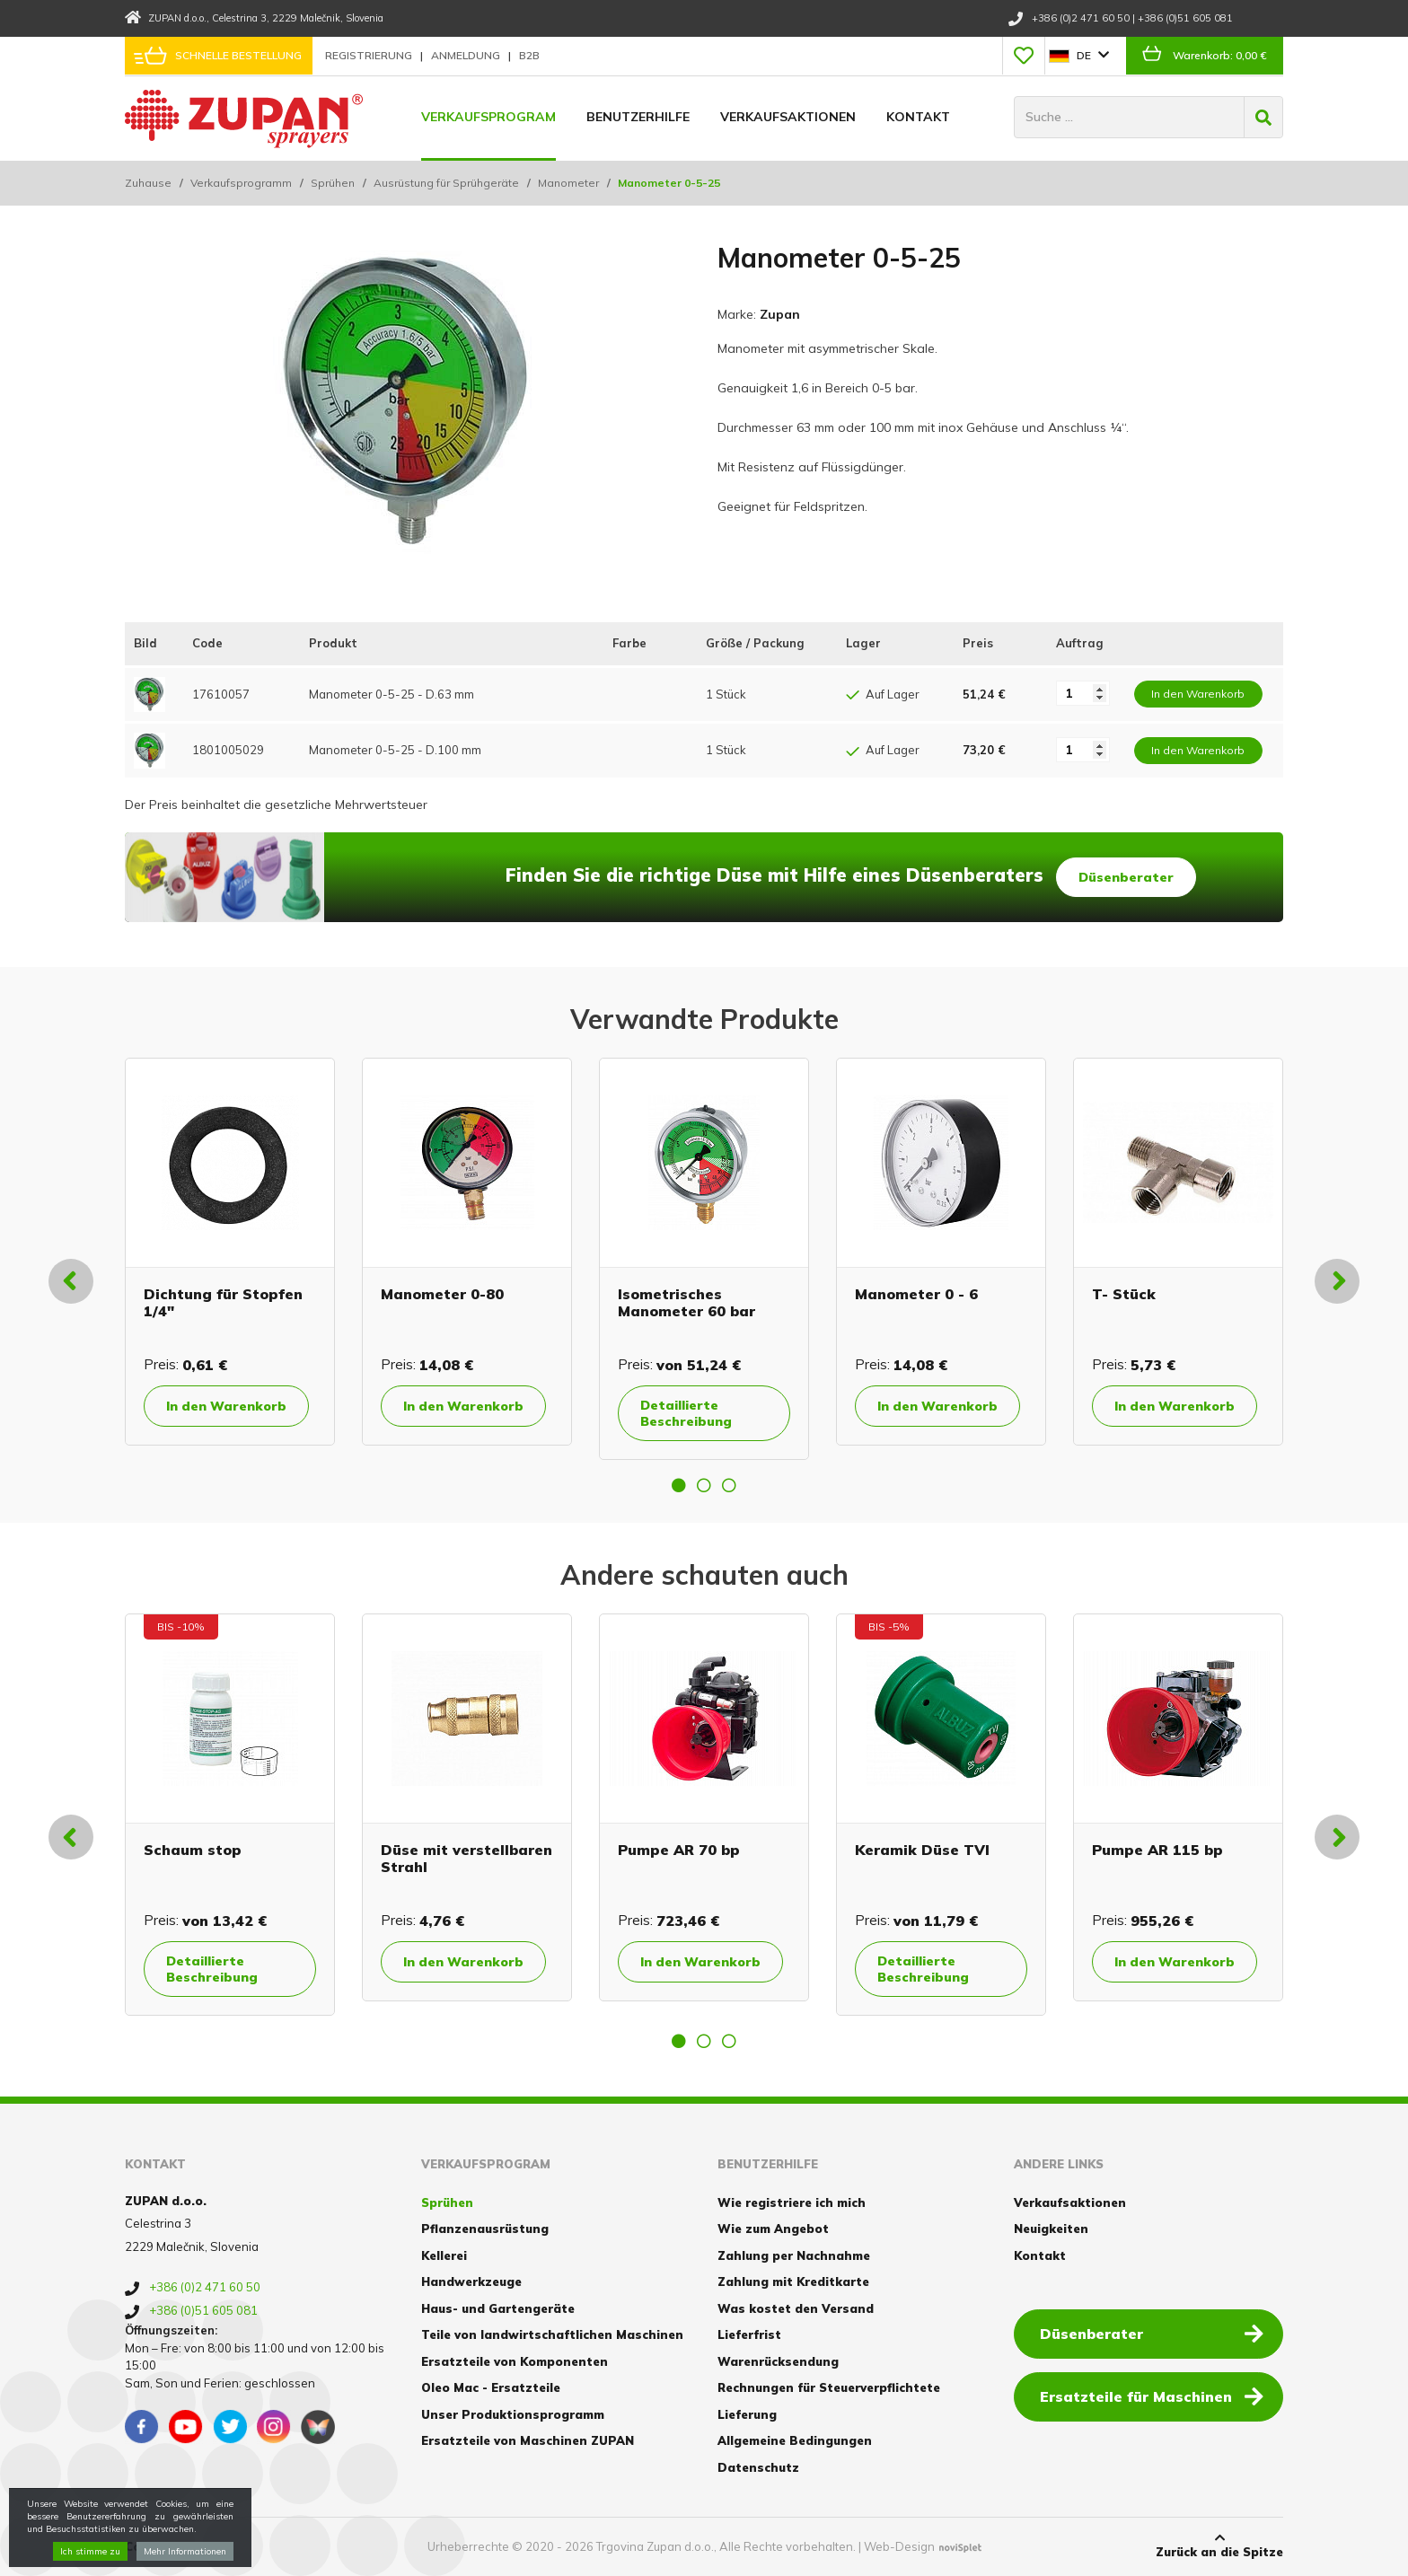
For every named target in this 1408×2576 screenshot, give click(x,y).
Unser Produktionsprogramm (512, 2414)
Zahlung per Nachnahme (793, 2255)
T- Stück (1124, 1294)
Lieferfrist (749, 2334)
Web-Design (899, 2546)
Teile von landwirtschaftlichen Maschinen (552, 2334)
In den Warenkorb (226, 1406)
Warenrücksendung (778, 2361)
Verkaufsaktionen (788, 117)
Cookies (149, 2546)
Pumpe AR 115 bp (1157, 1850)
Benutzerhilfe (638, 117)
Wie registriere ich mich (791, 2202)
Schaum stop (193, 1850)
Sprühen (333, 182)
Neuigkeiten (1051, 2228)
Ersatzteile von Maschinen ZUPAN (527, 2440)
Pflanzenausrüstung (485, 2228)
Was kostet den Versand (795, 2308)
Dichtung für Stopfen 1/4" (223, 1302)
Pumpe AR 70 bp (679, 1850)
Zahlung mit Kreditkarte (793, 2281)
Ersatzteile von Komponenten (514, 2361)
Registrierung (370, 55)
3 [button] (729, 1485)
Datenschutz (758, 2467)
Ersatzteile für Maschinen (1151, 2395)
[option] (230, 1252)
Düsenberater (1126, 877)
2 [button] (704, 1485)
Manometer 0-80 (442, 1294)
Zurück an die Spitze (1219, 2545)
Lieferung (747, 2414)
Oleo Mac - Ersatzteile (490, 2387)
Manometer (568, 182)
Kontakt (918, 117)
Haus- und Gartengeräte (498, 2308)
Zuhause (148, 182)
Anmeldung (467, 55)
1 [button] (678, 1485)
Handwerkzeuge (471, 2281)
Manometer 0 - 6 (916, 1294)
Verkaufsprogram (488, 117)
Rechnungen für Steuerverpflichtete (828, 2387)
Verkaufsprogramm (241, 182)
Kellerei (444, 2255)
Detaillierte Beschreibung (686, 1413)
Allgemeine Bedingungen (794, 2440)
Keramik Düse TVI (922, 1850)
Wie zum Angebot (773, 2228)
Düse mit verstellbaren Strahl (466, 1858)
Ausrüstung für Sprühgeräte (446, 182)
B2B (529, 55)
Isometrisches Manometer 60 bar (686, 1302)
